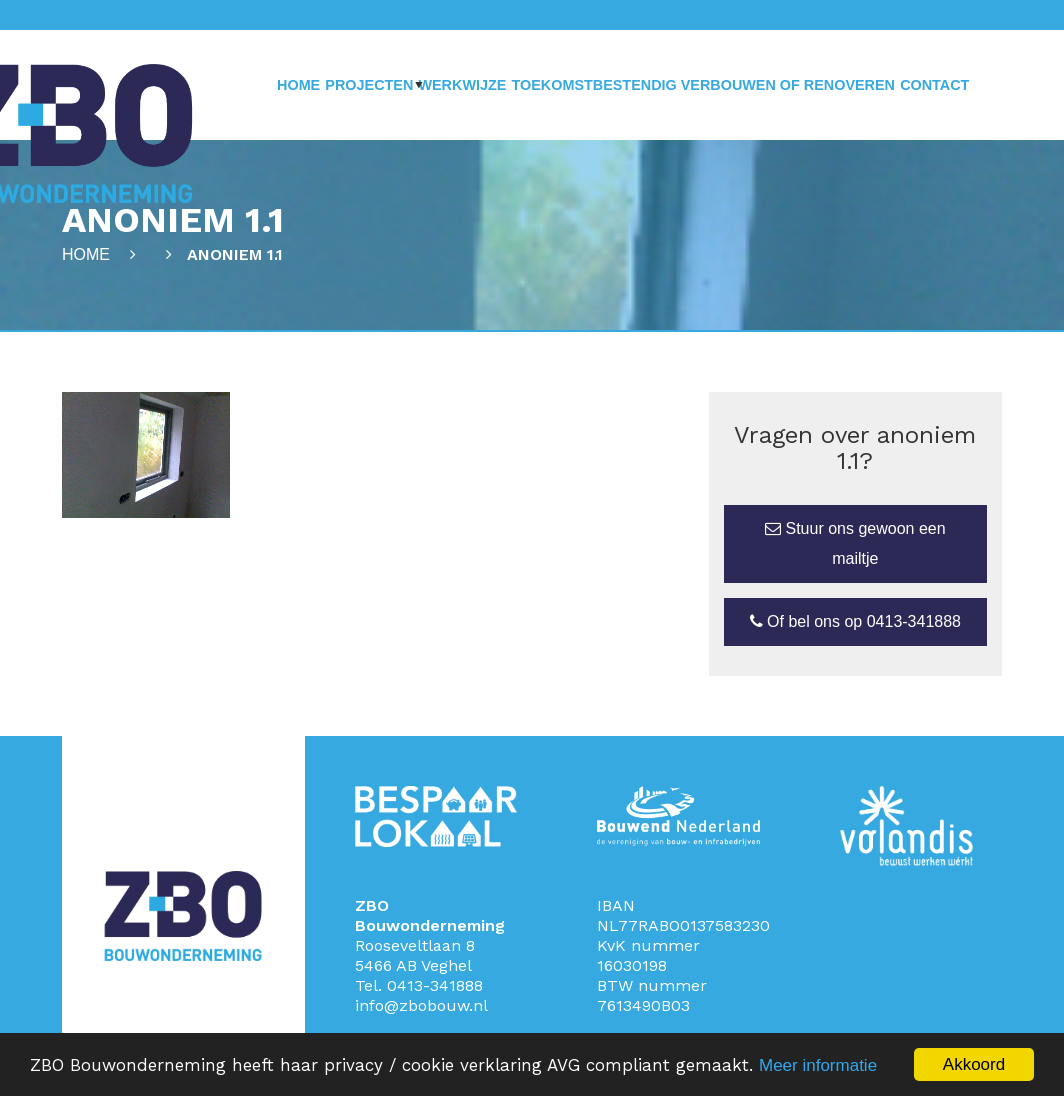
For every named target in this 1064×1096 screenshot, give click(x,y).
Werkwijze (462, 85)
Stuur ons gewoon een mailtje (855, 543)
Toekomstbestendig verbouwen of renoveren (703, 85)
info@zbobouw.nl (421, 1005)
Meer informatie (818, 1065)
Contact (934, 85)
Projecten (369, 85)
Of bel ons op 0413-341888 (855, 621)
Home (298, 85)
